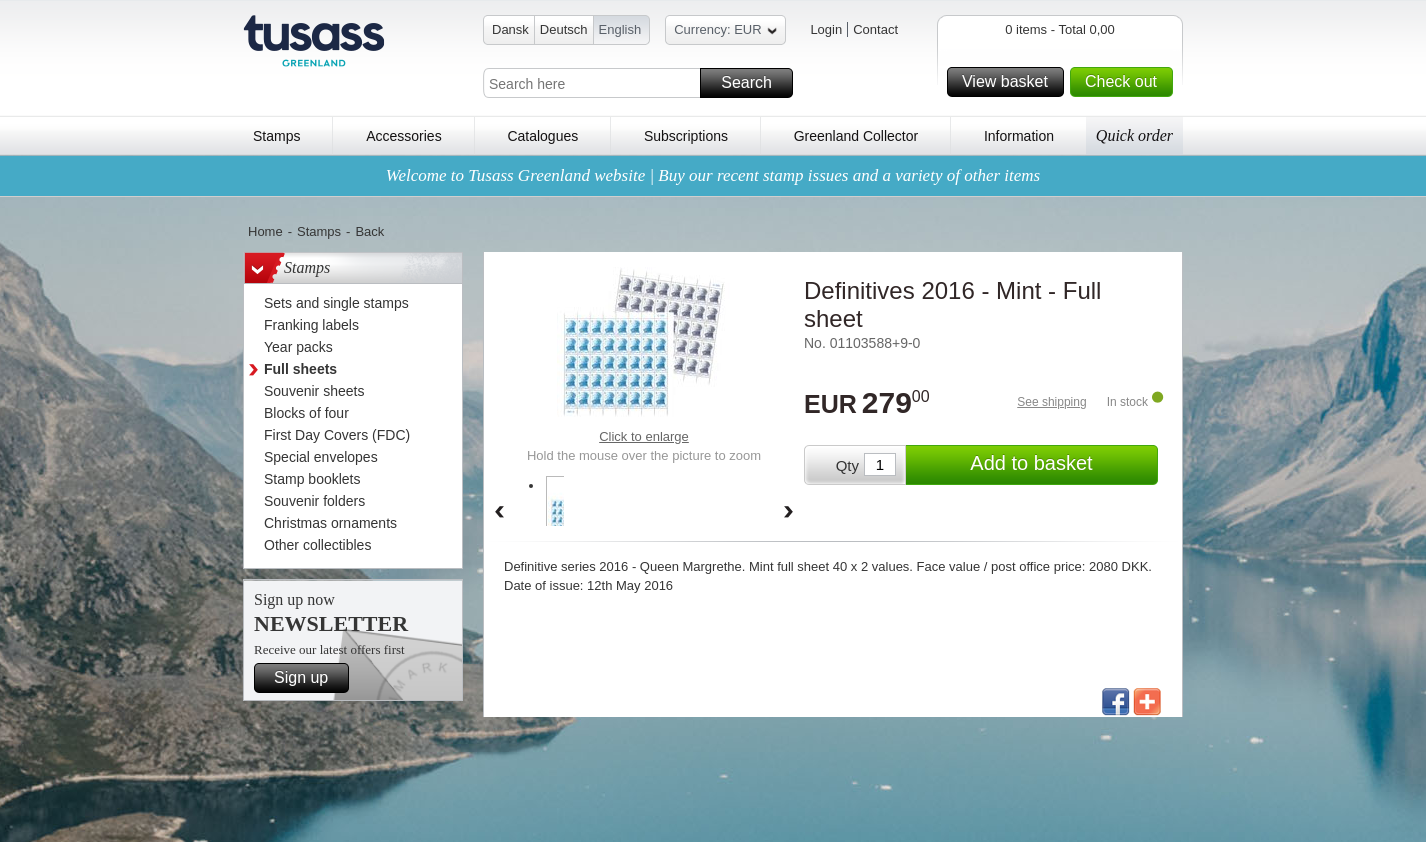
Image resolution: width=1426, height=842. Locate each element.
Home (265, 231)
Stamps (276, 136)
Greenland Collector (856, 136)
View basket (1010, 82)
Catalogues (542, 136)
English (620, 29)
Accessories (403, 136)
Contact (875, 29)
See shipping (1051, 402)
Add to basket (1061, 465)
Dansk (510, 29)
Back (369, 231)
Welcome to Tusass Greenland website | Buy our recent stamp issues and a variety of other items (713, 175)
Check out (1126, 82)
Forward (789, 513)
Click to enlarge (644, 436)
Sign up (308, 678)
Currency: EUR (725, 32)
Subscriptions (686, 136)
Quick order (1134, 135)
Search (754, 83)
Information (1019, 136)
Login (826, 29)
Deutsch (564, 29)
